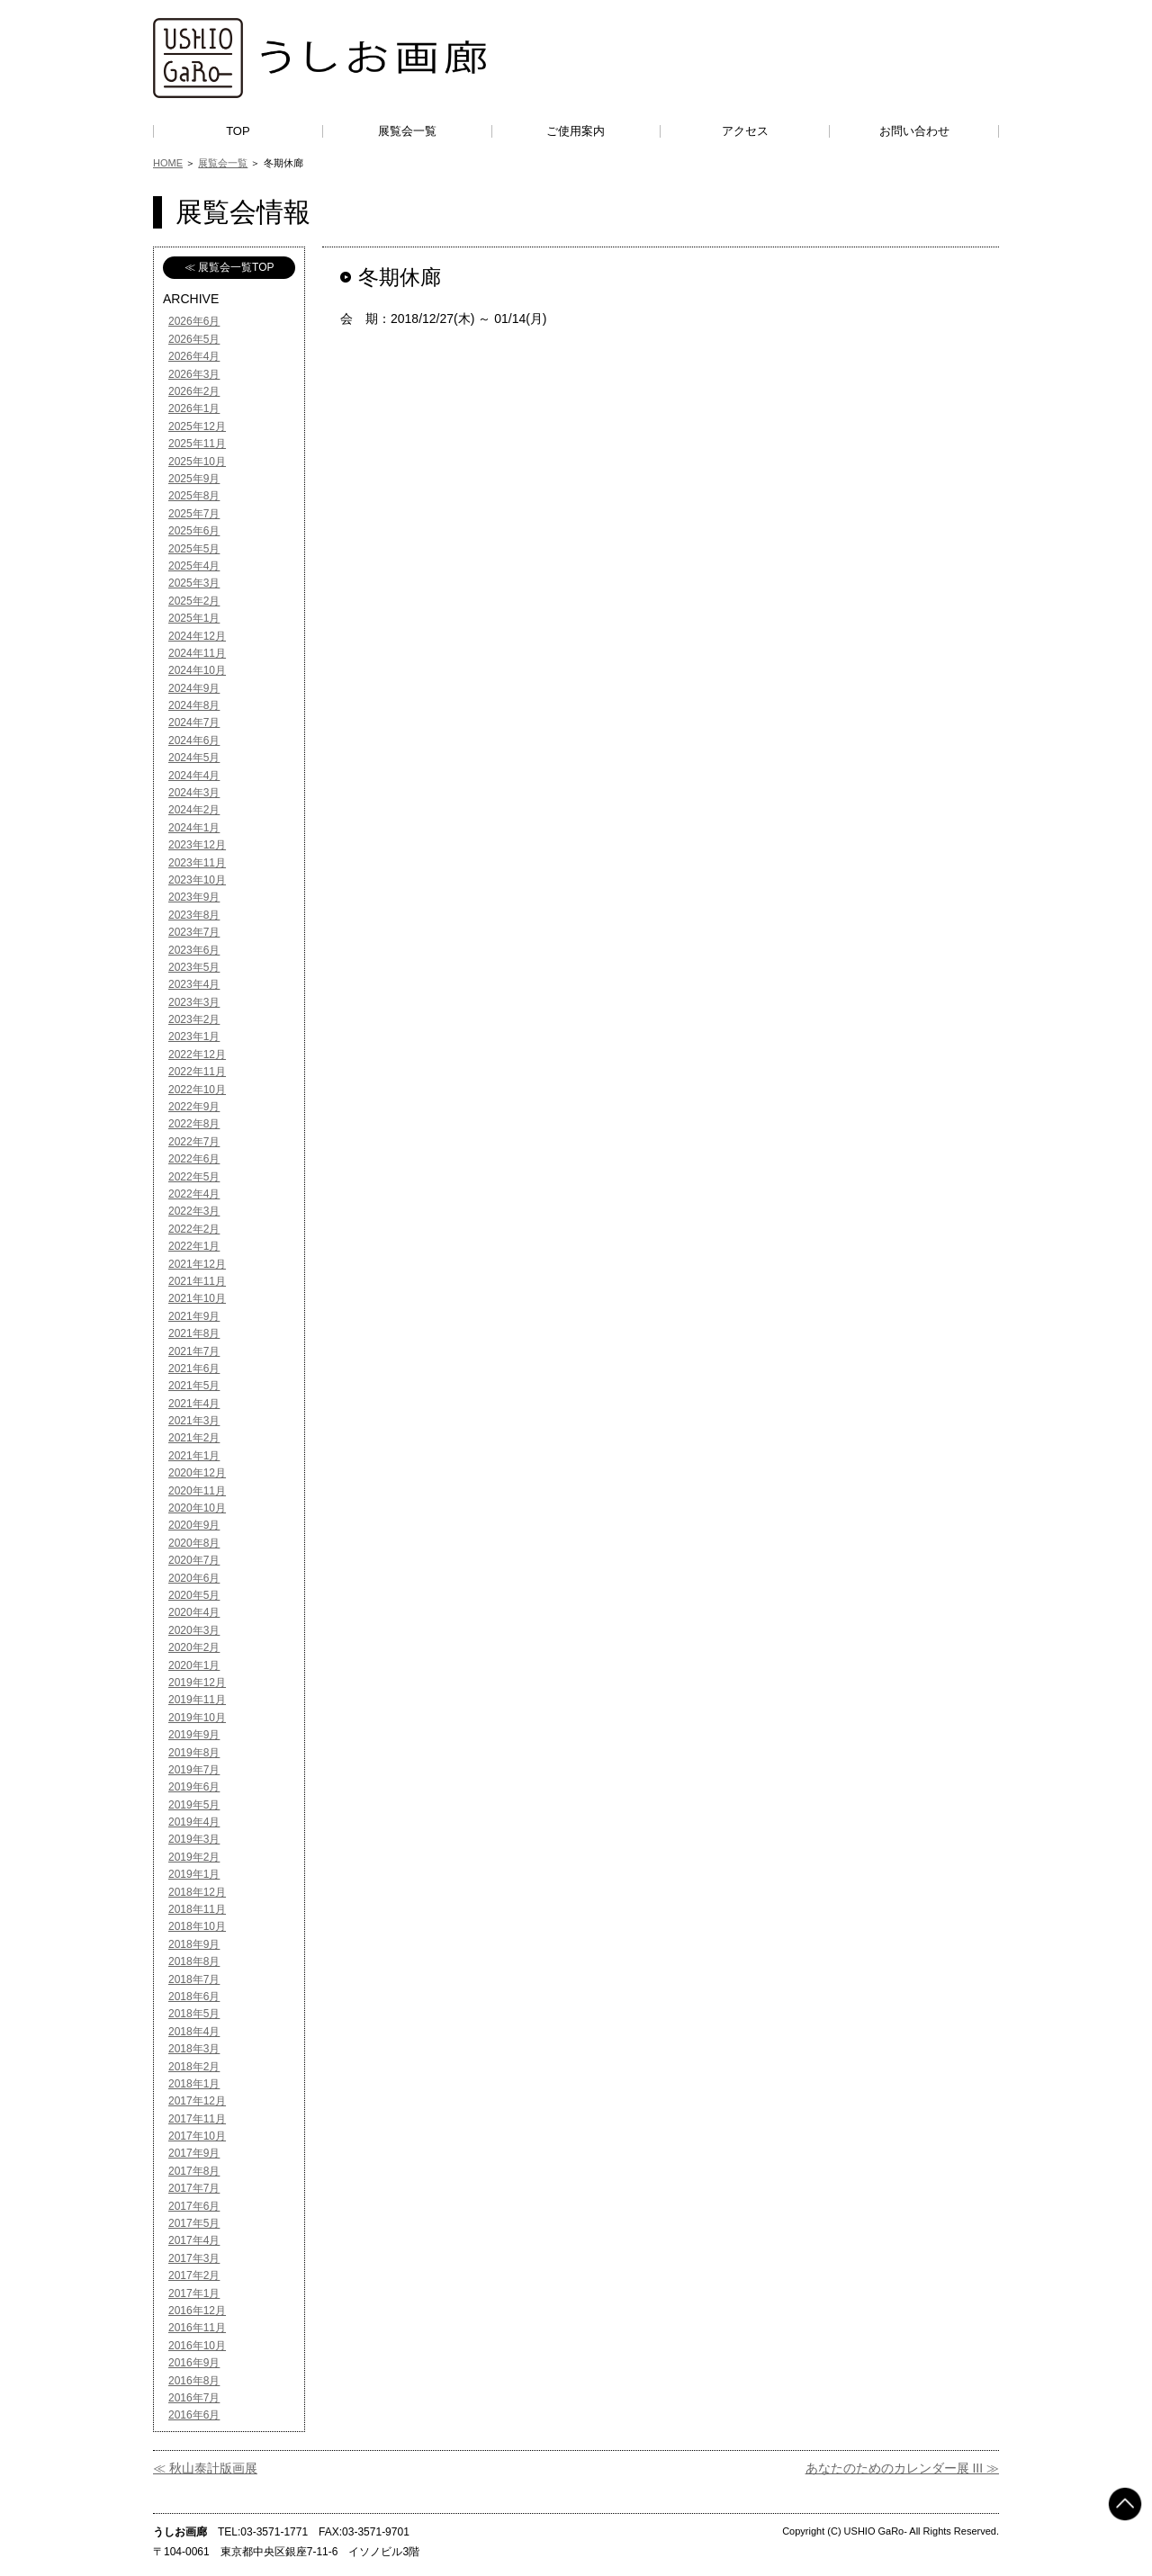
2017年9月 (194, 2153)
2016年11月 (197, 2327)
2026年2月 (194, 391)
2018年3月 (194, 2048)
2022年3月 (194, 1211)
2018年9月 (194, 1944)
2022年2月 (194, 1229)
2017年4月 (194, 2240)
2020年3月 (194, 1630)
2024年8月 (194, 705)
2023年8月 (194, 915)
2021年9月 (194, 1316)
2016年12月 (197, 2310)
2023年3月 (194, 1002)
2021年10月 (197, 1298)
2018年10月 (197, 1926)
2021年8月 (194, 1333)
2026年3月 (194, 374)
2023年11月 (197, 863)
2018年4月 (194, 2031)
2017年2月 (194, 2275)
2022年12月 (197, 1054)
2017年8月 (194, 2171)
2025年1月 (194, 618)
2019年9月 (194, 1734)
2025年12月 (197, 426)
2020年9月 (194, 1525)
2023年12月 (197, 845)
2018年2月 (194, 2066)
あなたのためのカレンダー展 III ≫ (902, 2468)
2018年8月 (194, 1961)
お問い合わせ (914, 131)
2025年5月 (194, 549)
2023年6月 (194, 950)
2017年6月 (194, 2206)
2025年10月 (197, 461)
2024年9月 (194, 688)
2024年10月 (197, 670)
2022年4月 (194, 1194)
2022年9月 (194, 1106)
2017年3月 (194, 2258)
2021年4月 (194, 1403)
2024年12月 (197, 636)
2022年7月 (194, 1141)
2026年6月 (194, 321)
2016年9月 (194, 2362)
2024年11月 (197, 653)
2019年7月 (194, 1770)
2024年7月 (194, 722)
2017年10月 (197, 2136)
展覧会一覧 (407, 131)
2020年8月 (194, 1543)
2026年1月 (194, 408)
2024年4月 (194, 775)
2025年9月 (194, 478)
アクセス (745, 131)
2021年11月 (197, 1281)
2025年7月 (194, 513)
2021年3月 (194, 1420)
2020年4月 (194, 1612)
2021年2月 (194, 1438)
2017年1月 (194, 2293)
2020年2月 (194, 1647)
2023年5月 (194, 967)
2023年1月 (194, 1036)
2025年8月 (194, 495)
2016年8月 (194, 2380)
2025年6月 (194, 531)
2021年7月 (194, 1351)
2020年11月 (197, 1491)
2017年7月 (194, 2188)
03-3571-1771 (274, 2532)
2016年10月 (197, 2345)
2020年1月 (194, 1665)
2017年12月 (197, 2101)
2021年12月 (197, 1264)
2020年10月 (197, 1508)
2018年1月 (194, 2084)
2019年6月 (194, 1787)
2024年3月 (194, 792)
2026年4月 (194, 356)
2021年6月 (194, 1368)
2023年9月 (194, 897)
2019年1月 (194, 1874)
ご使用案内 (575, 131)
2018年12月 (197, 1892)
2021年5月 (194, 1385)
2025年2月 (194, 601)
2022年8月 (194, 1123)
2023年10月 (197, 880)
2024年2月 (194, 809)
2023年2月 (194, 1019)
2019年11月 (197, 1699)
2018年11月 (197, 1909)
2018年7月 (194, 1979)
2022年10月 (197, 1089)
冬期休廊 (399, 277)
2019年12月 (197, 1682)
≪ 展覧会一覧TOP (229, 267)
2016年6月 (194, 2415)
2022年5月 (194, 1177)
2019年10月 (197, 1717)
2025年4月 (194, 566)
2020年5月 (194, 1595)
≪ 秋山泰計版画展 (205, 2468)
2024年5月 (194, 757)
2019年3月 (194, 1839)
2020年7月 (194, 1560)
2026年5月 (194, 339)
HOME (168, 162)
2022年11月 (197, 1071)
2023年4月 (194, 984)
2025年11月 (197, 443)
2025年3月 (194, 583)
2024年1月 (194, 827)
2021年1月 (194, 1456)
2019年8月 (194, 1752)
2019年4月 (194, 1822)
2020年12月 (197, 1473)
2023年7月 (194, 932)
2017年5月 (194, 2223)
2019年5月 (194, 1805)
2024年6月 (194, 740)
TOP (238, 131)
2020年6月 (194, 1578)
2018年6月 (194, 1996)
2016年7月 (194, 2398)
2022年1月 (194, 1246)
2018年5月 (194, 2013)
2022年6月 (194, 1159)
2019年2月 (194, 1857)
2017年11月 (197, 2119)
